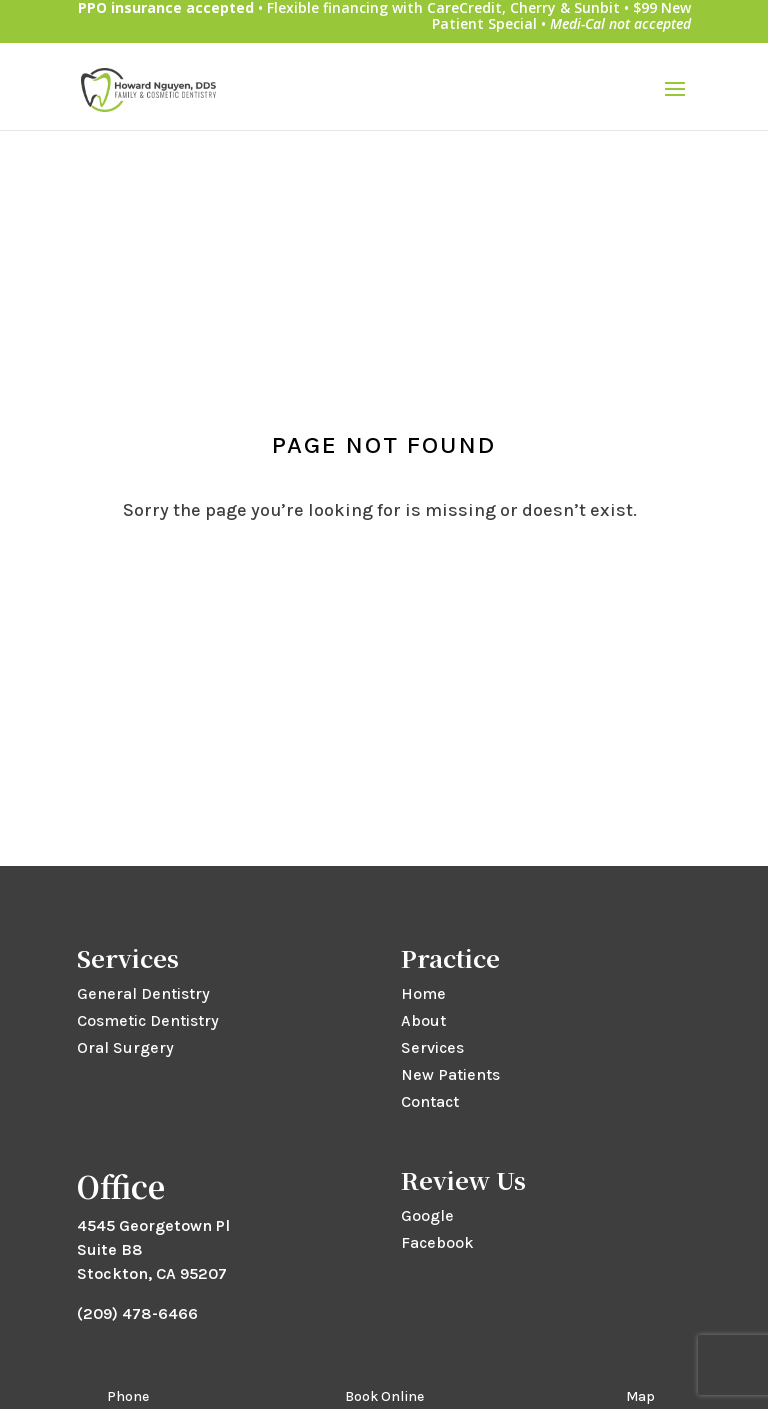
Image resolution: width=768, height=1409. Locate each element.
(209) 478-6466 (137, 1313)
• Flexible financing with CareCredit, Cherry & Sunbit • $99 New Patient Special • (384, 16)
